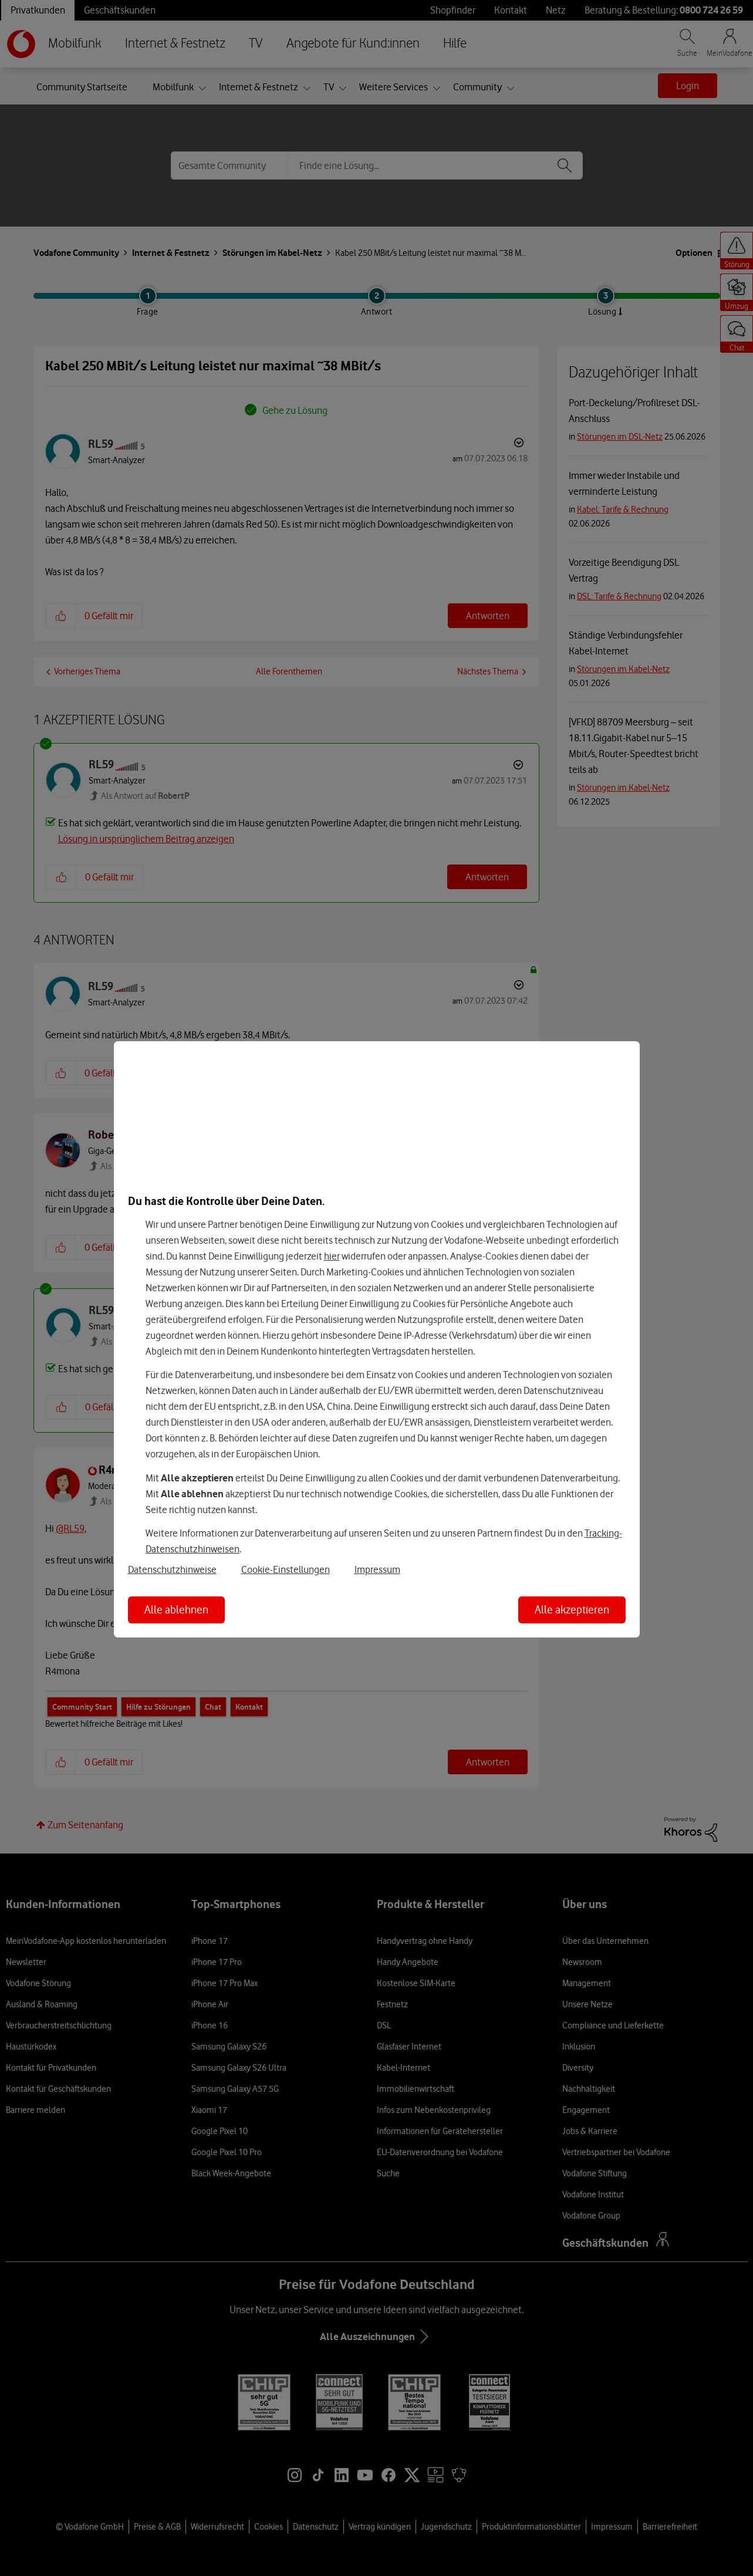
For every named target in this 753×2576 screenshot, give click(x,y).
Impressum (377, 1569)
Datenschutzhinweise (172, 1569)
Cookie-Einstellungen (285, 1569)
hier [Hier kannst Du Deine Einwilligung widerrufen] (332, 1256)
